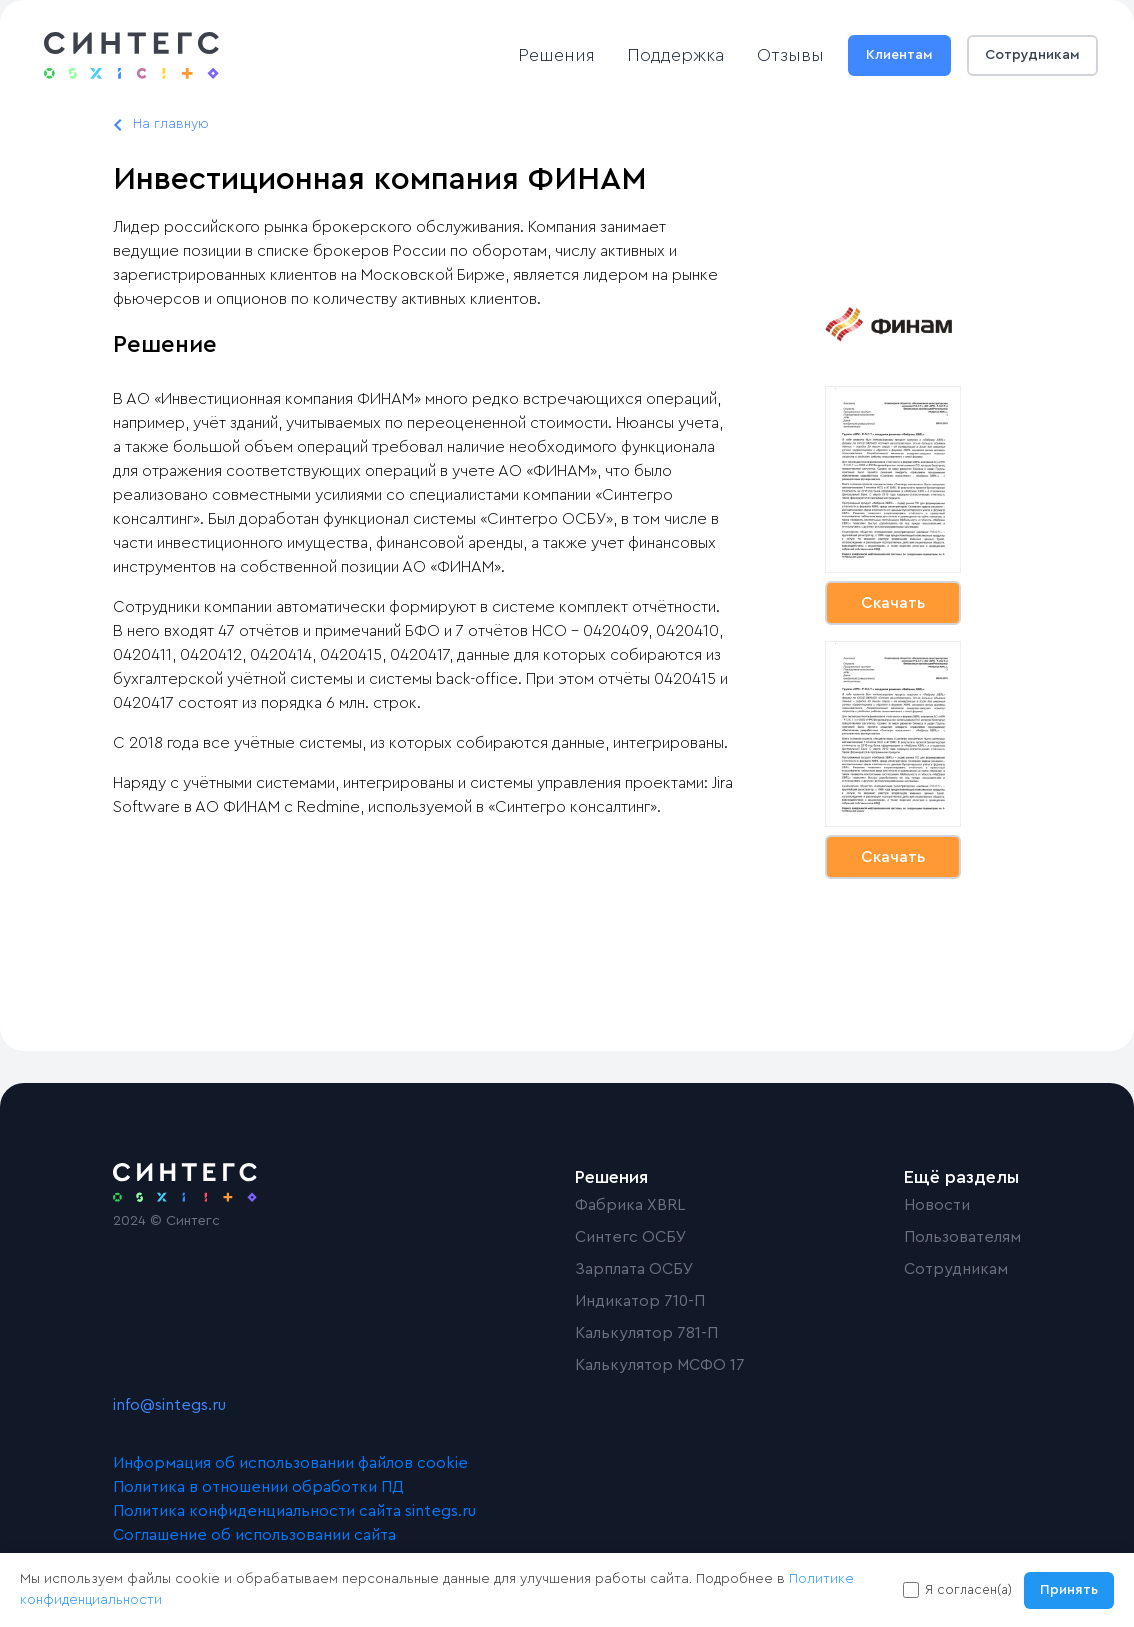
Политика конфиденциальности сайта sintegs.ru (294, 1511)
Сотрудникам (1032, 55)
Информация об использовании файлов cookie (290, 1463)
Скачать (893, 603)
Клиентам (899, 55)
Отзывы (790, 55)
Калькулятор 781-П (646, 1333)
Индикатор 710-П (640, 1301)
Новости (937, 1205)
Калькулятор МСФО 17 (660, 1365)
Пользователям (962, 1237)
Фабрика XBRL (630, 1205)
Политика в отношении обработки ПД (258, 1487)
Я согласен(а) (968, 1589)
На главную (171, 124)
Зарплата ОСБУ (634, 1269)
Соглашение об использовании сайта (254, 1535)
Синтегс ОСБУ (631, 1237)
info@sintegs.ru (169, 1405)
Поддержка (676, 55)
